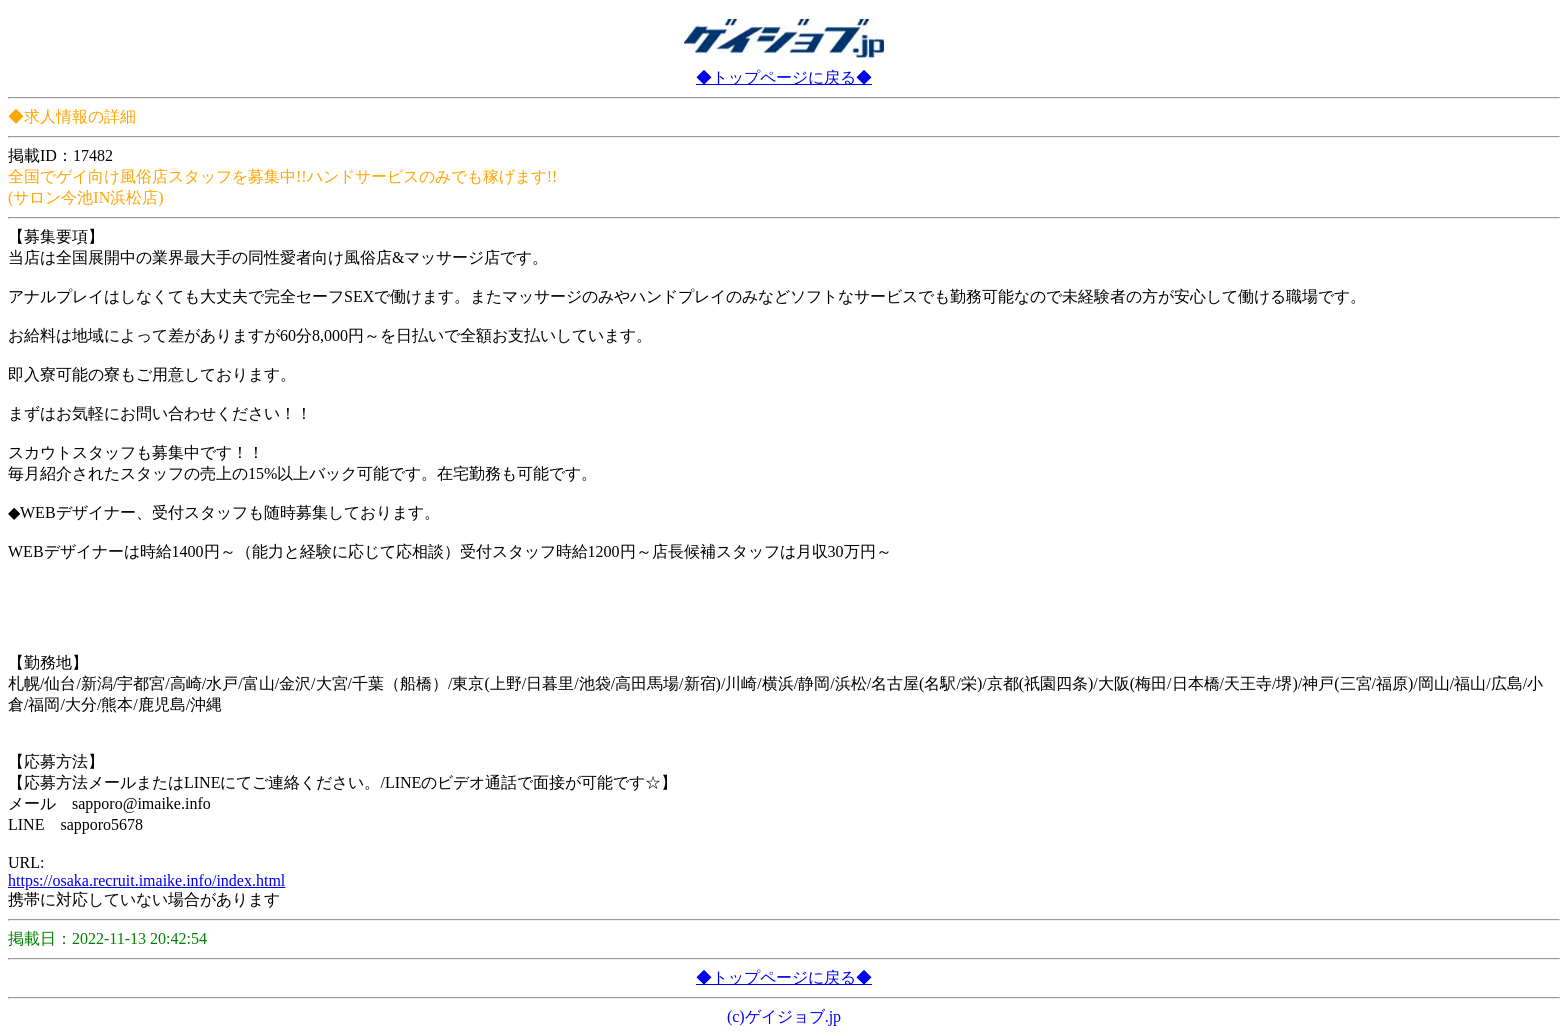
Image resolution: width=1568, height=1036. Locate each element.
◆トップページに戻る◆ (784, 77)
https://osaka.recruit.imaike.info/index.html (146, 880)
